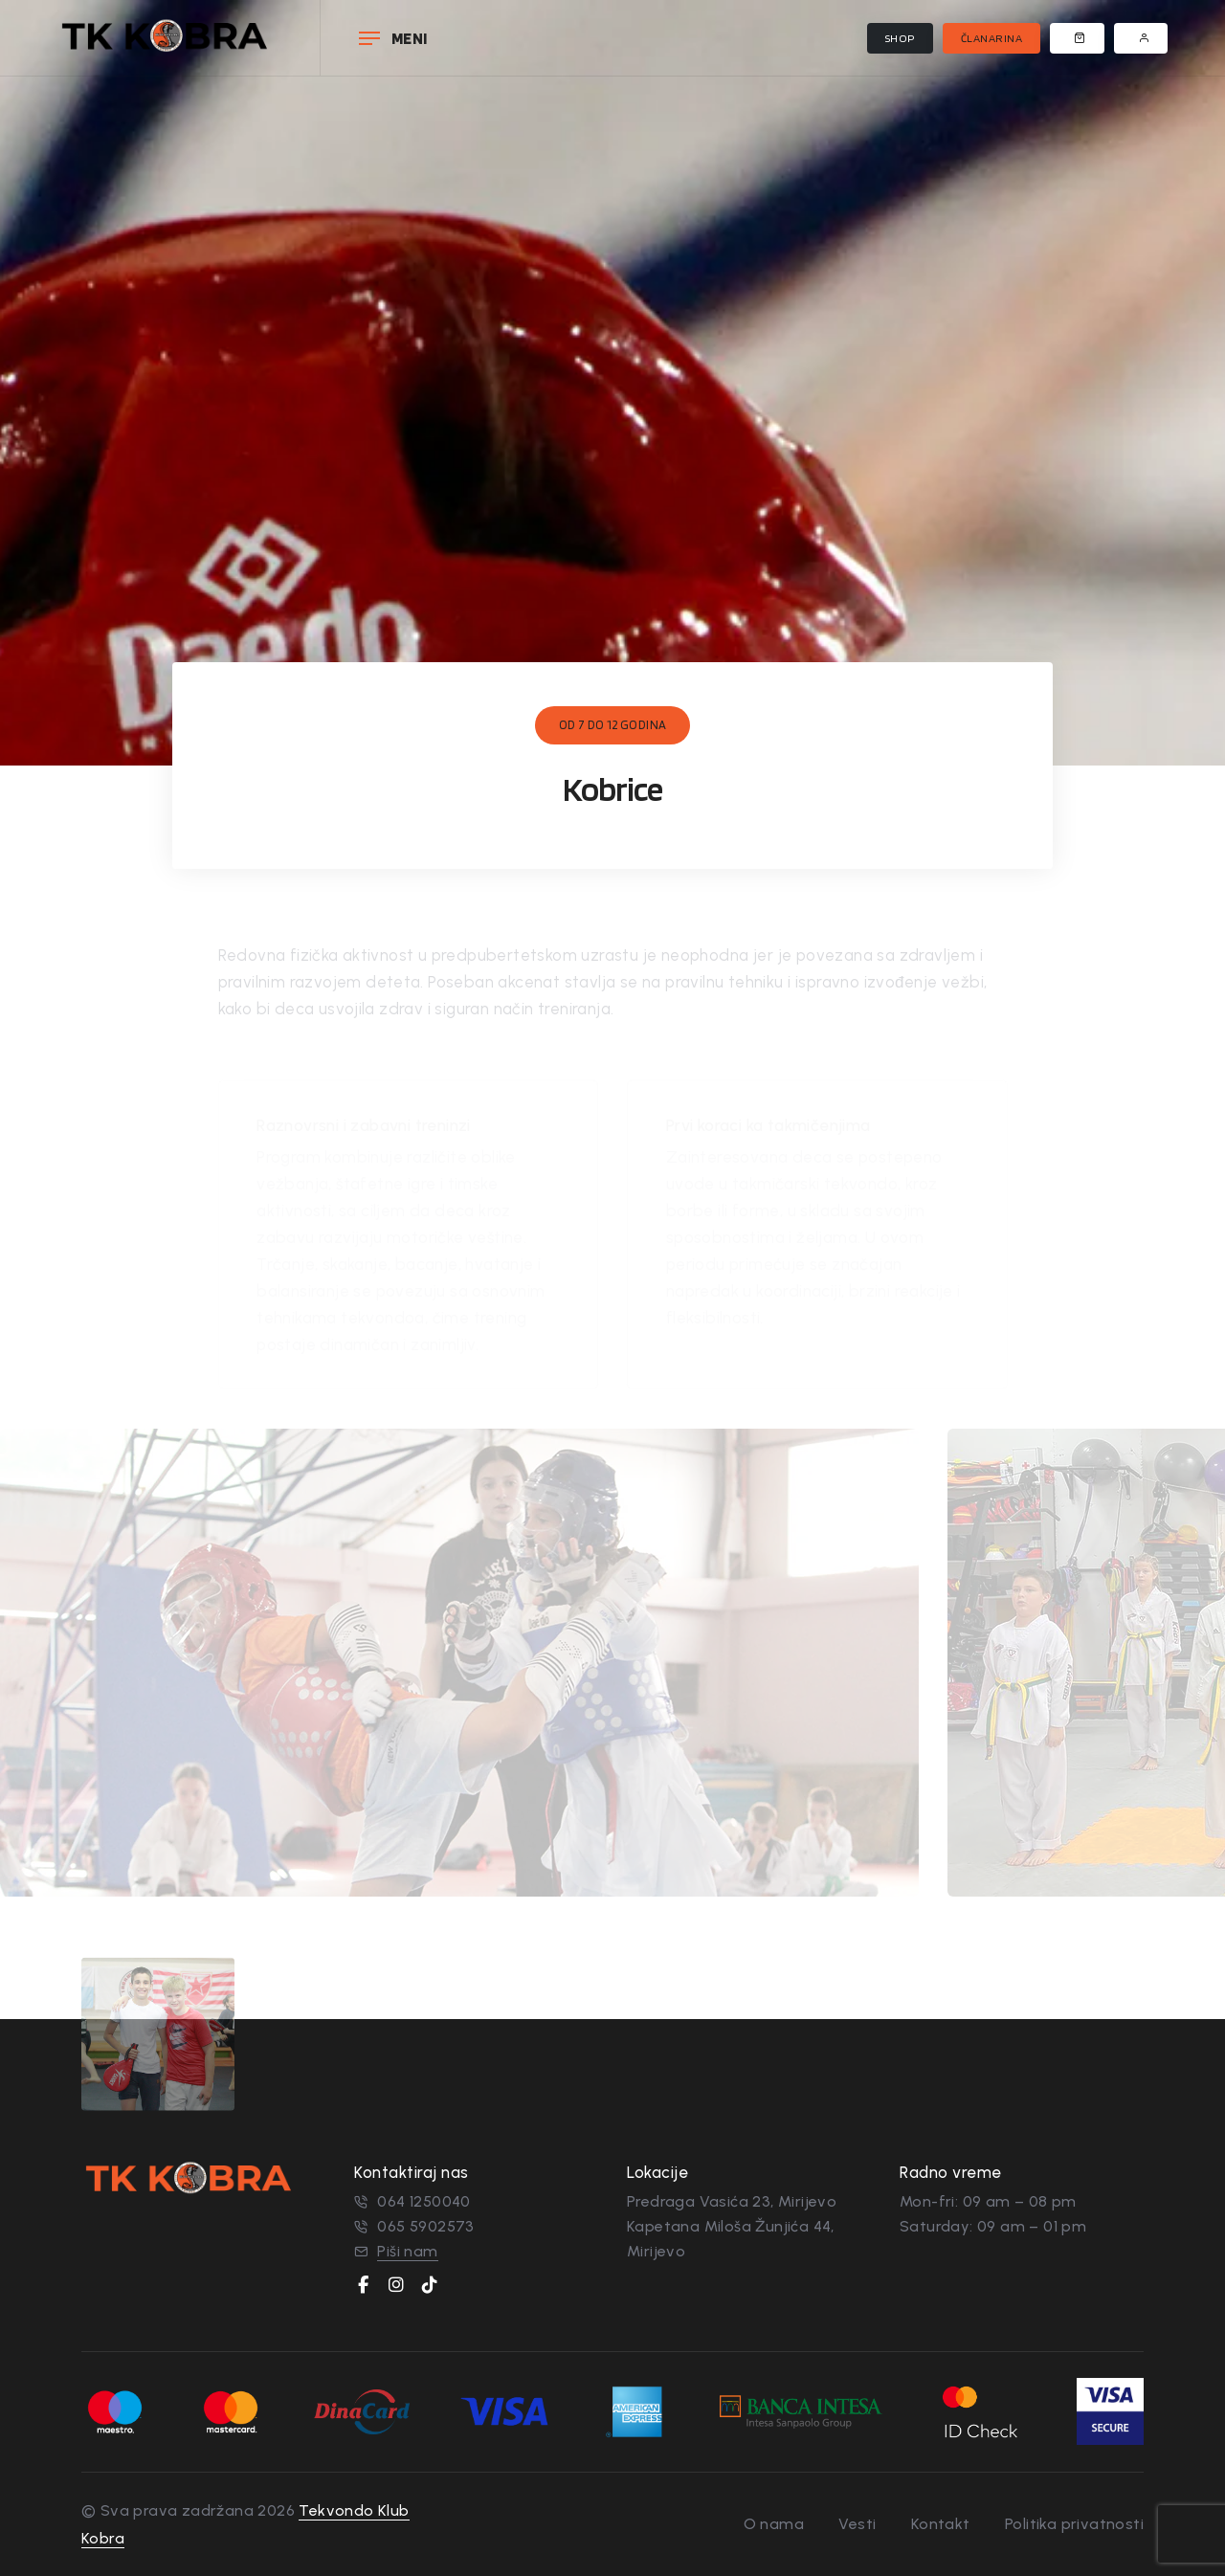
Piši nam (407, 2251)
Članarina (992, 38)
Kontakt (940, 2524)
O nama (774, 2524)
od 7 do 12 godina (613, 725)
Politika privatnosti (1074, 2524)
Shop (900, 38)
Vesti (857, 2524)
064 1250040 (423, 2201)
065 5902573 (425, 2226)
